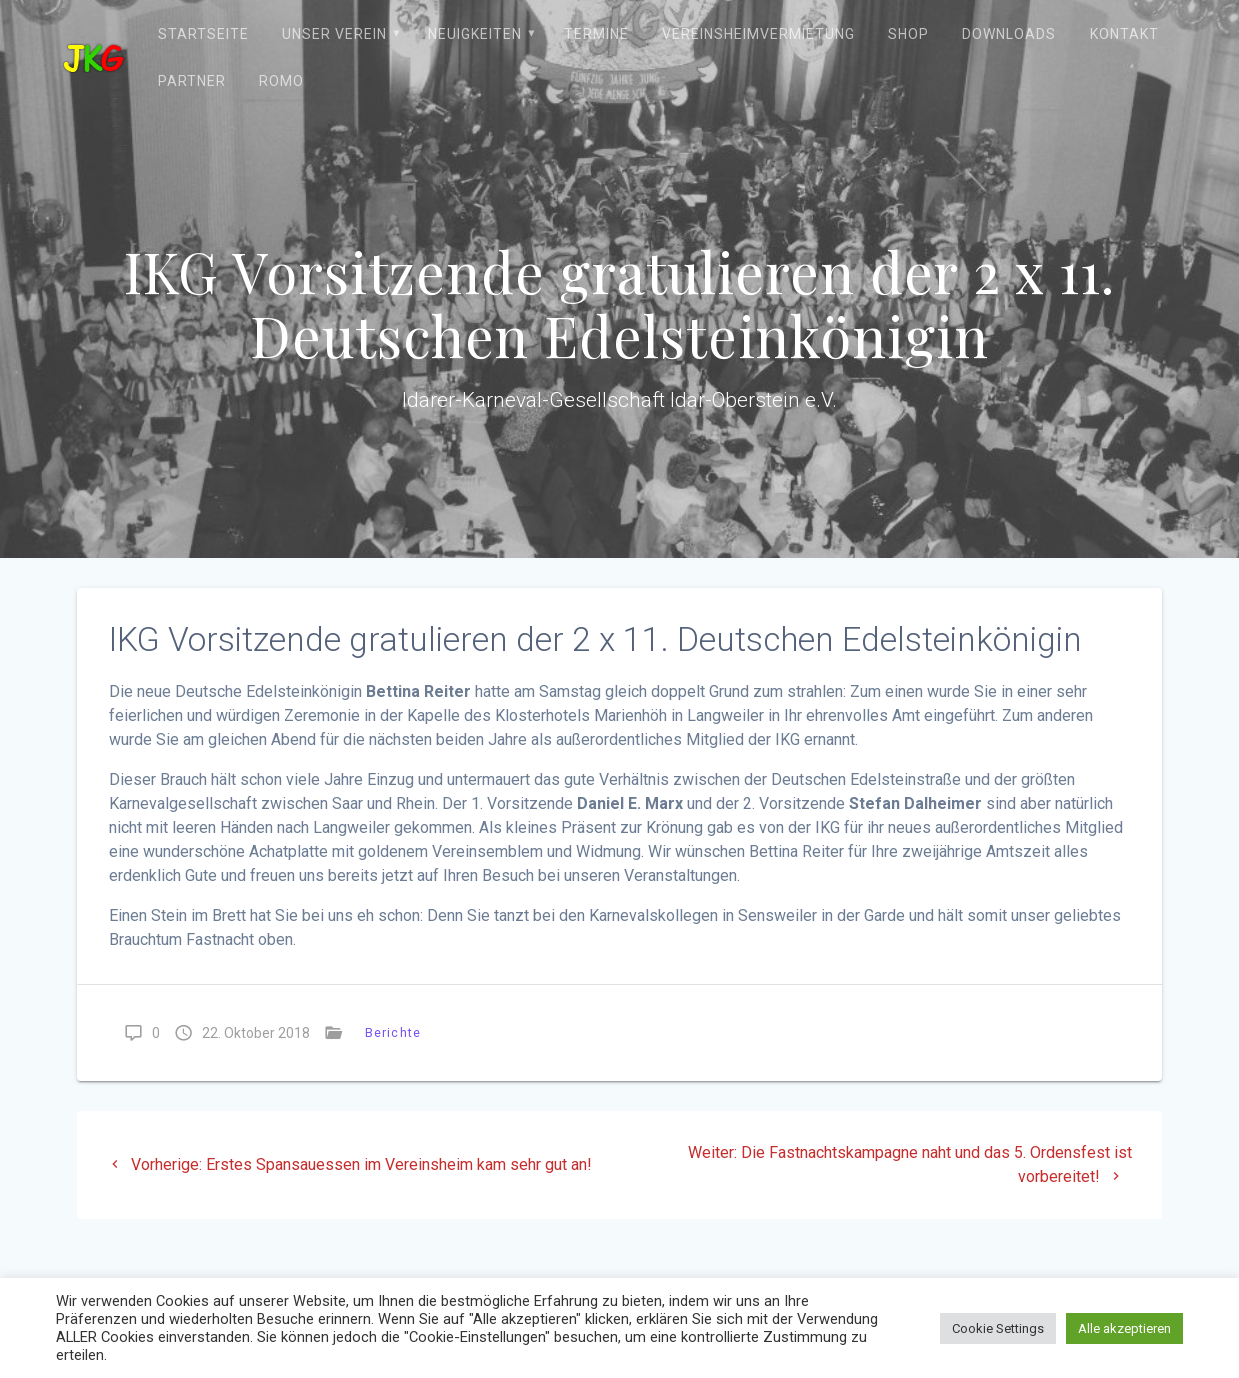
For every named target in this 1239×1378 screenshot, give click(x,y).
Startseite (203, 34)
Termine (596, 34)
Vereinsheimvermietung (758, 34)
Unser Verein (334, 34)
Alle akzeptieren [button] (1124, 1328)
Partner (192, 81)
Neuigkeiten (475, 34)
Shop (908, 34)
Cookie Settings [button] (998, 1328)
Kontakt (1124, 34)
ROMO (281, 81)
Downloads (1009, 34)
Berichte (393, 1032)
